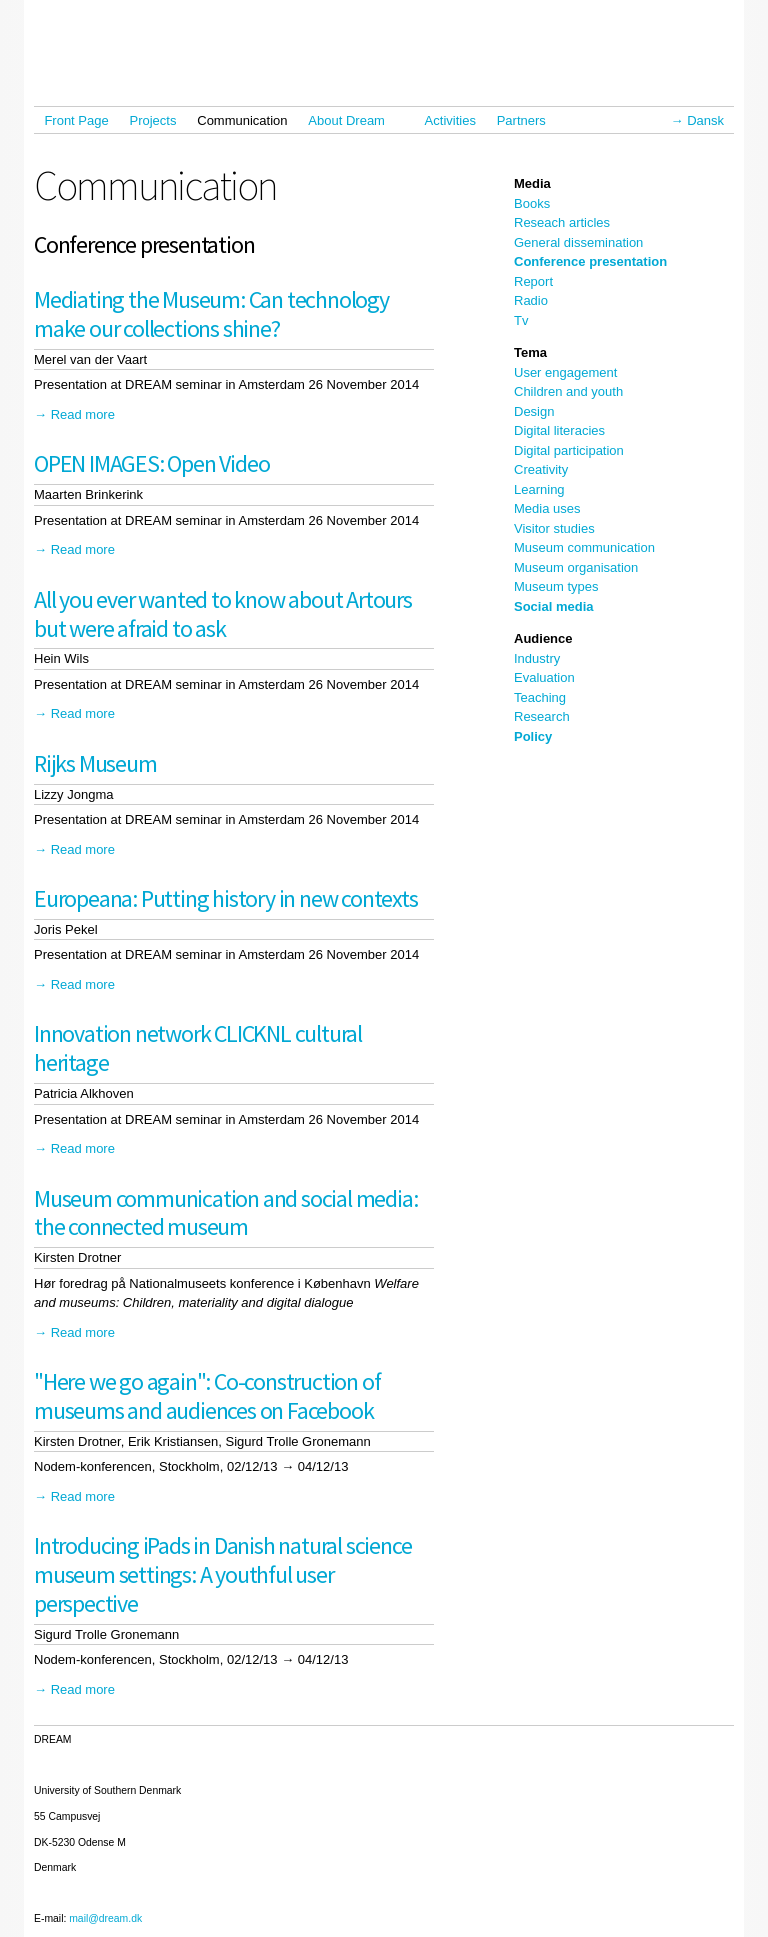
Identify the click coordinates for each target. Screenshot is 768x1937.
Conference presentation (590, 261)
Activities (450, 120)
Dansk (705, 120)
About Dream (351, 120)
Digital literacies (559, 430)
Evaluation (544, 677)
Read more (83, 414)
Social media (553, 606)
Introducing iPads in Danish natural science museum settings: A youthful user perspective (222, 1574)
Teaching (540, 697)
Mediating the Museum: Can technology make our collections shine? (211, 314)
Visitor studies (554, 528)
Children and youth (568, 391)
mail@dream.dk (105, 1918)
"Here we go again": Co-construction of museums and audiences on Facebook (207, 1396)
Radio (531, 300)
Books (532, 203)
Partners (521, 120)
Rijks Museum (95, 763)
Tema (530, 352)
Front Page (76, 120)
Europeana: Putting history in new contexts (226, 898)
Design (534, 411)
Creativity (541, 469)
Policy (533, 736)
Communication (242, 120)
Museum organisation (576, 567)
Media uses (547, 508)
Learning (539, 489)
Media (532, 183)
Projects (153, 120)
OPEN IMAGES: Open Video (151, 463)
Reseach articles (562, 222)
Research (542, 716)
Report (533, 281)
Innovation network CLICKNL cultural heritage (198, 1048)
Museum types (556, 586)
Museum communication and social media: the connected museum (225, 1213)
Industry (537, 658)
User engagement (565, 372)
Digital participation (569, 450)
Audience (543, 638)
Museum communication (584, 547)
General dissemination (578, 242)
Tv (521, 320)
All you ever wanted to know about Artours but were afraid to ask (223, 614)
